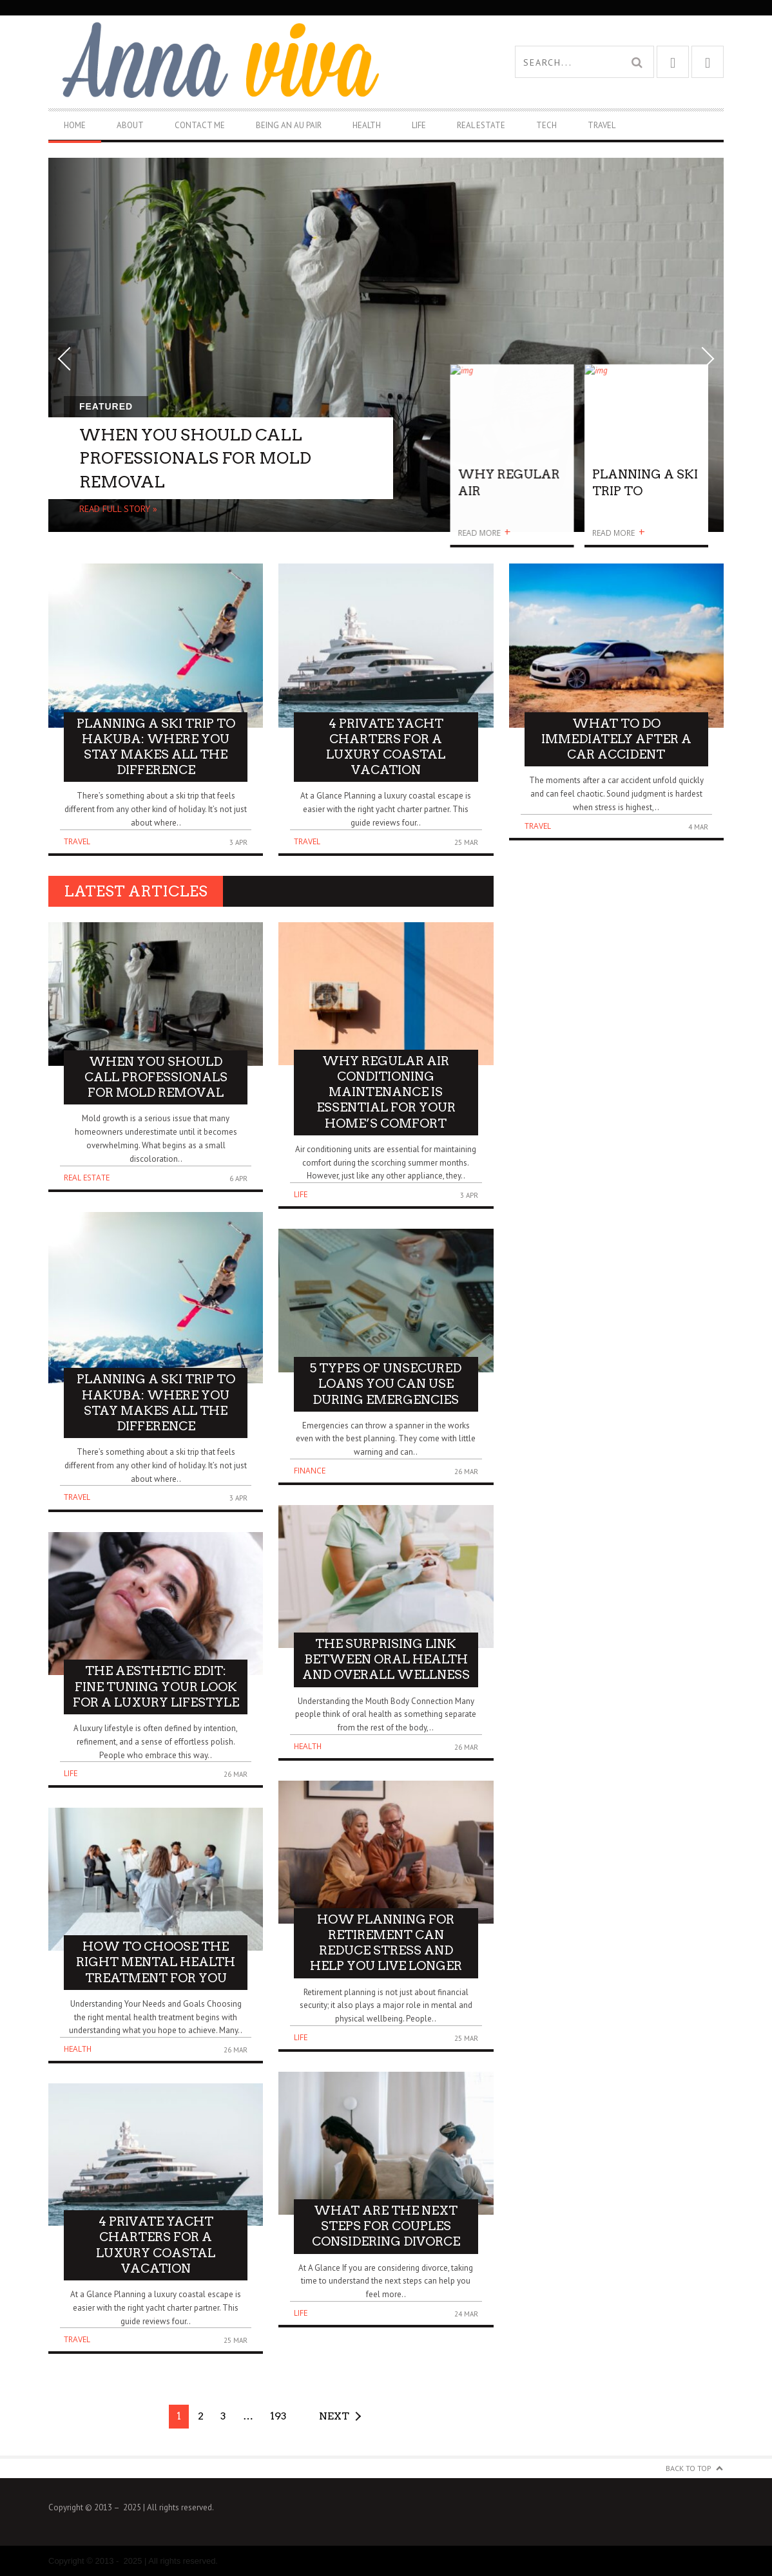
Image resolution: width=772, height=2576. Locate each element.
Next (334, 2416)
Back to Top (688, 2468)
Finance (309, 1470)
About (130, 125)
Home (75, 125)
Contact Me (200, 125)
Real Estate (481, 125)
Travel (601, 125)
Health (366, 125)
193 (278, 2416)
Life (419, 125)
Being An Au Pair (289, 125)
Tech (546, 125)
